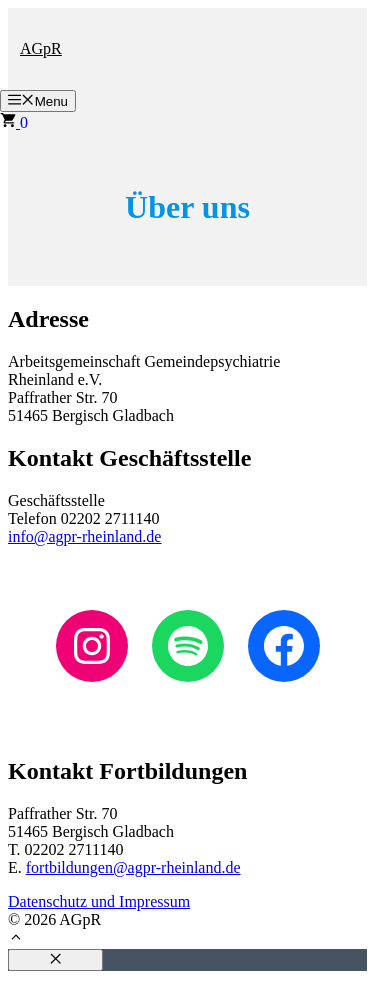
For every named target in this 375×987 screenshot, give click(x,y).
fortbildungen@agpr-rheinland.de (133, 867)
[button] (16, 939)
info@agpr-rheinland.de (84, 536)
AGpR (41, 48)
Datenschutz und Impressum (99, 901)
